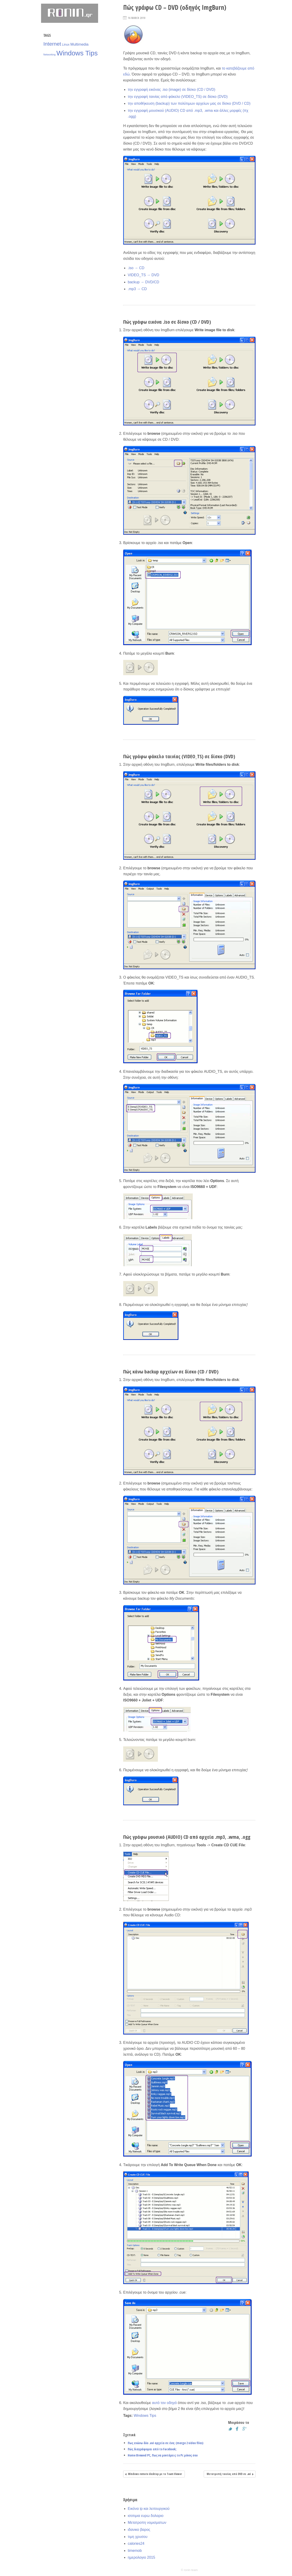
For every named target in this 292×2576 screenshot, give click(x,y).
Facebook (238, 2429)
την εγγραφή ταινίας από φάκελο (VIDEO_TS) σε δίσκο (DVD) (178, 97)
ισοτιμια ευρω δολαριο (145, 2516)
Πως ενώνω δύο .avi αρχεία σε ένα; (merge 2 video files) (165, 2443)
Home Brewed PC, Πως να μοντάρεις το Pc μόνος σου (163, 2455)
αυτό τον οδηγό (164, 2403)
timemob (135, 2551)
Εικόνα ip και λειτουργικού (148, 2509)
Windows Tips (77, 53)
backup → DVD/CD (143, 282)
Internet (52, 44)
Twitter (231, 2429)
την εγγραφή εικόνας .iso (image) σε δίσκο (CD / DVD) (171, 89)
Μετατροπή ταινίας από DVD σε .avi (229, 2474)
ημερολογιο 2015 (141, 2557)
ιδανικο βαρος (139, 2530)
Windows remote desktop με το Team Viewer (155, 2474)
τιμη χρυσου (137, 2537)
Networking (49, 54)
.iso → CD (136, 268)
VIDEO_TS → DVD (143, 275)
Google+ (245, 2429)
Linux (65, 44)
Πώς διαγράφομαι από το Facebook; (152, 2449)
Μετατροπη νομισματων (147, 2522)
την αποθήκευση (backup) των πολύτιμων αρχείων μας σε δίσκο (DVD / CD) (189, 103)
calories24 (136, 2543)
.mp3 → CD (137, 289)
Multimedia (79, 44)
